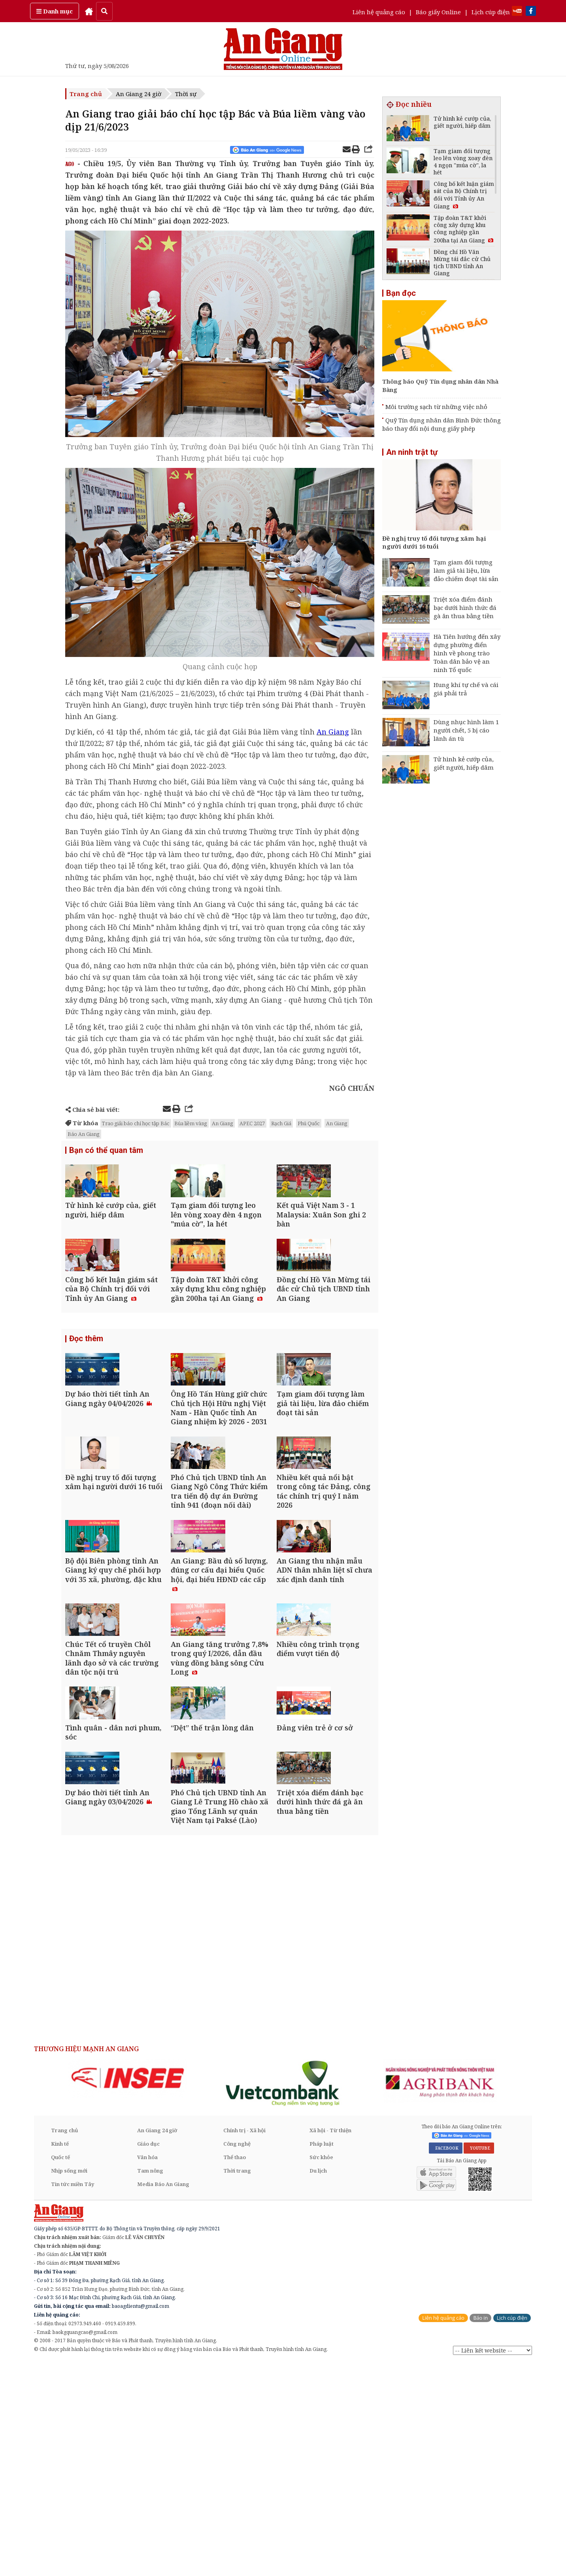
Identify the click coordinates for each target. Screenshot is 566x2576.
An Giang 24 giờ (138, 94)
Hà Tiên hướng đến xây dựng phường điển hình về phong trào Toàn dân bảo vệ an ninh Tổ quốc (467, 653)
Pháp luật (321, 2356)
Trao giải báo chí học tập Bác (136, 1123)
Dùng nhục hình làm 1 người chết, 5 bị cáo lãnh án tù (466, 730)
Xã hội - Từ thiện (330, 2343)
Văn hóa (147, 2370)
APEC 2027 (252, 1123)
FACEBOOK (445, 2361)
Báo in (480, 2531)
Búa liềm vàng (190, 1123)
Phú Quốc (309, 1123)
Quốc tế (60, 2370)
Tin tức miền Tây (72, 2397)
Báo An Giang (84, 1134)
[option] (128, 2291)
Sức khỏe (321, 2370)
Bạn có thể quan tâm (106, 1151)
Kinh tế (60, 2356)
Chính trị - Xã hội (244, 2343)
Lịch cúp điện (491, 12)
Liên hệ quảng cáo (379, 12)
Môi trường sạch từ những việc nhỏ (436, 407)
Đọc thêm (86, 1394)
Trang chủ (86, 94)
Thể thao (234, 2370)
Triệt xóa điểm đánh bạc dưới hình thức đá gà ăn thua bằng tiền (465, 607)
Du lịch (318, 2383)
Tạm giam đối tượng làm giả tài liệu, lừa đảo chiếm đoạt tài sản (466, 570)
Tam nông (150, 2383)
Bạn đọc (401, 293)
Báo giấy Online (438, 12)
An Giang (222, 1123)
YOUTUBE (479, 2361)
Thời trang (237, 2383)
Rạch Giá (281, 1123)
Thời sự (185, 94)
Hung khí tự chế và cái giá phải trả (466, 689)
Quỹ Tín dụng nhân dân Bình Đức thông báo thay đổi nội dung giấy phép (441, 424)
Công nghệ (237, 2356)
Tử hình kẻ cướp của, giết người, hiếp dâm (464, 763)
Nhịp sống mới (69, 2383)
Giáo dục (148, 2356)
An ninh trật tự (412, 452)
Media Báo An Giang (163, 2397)
